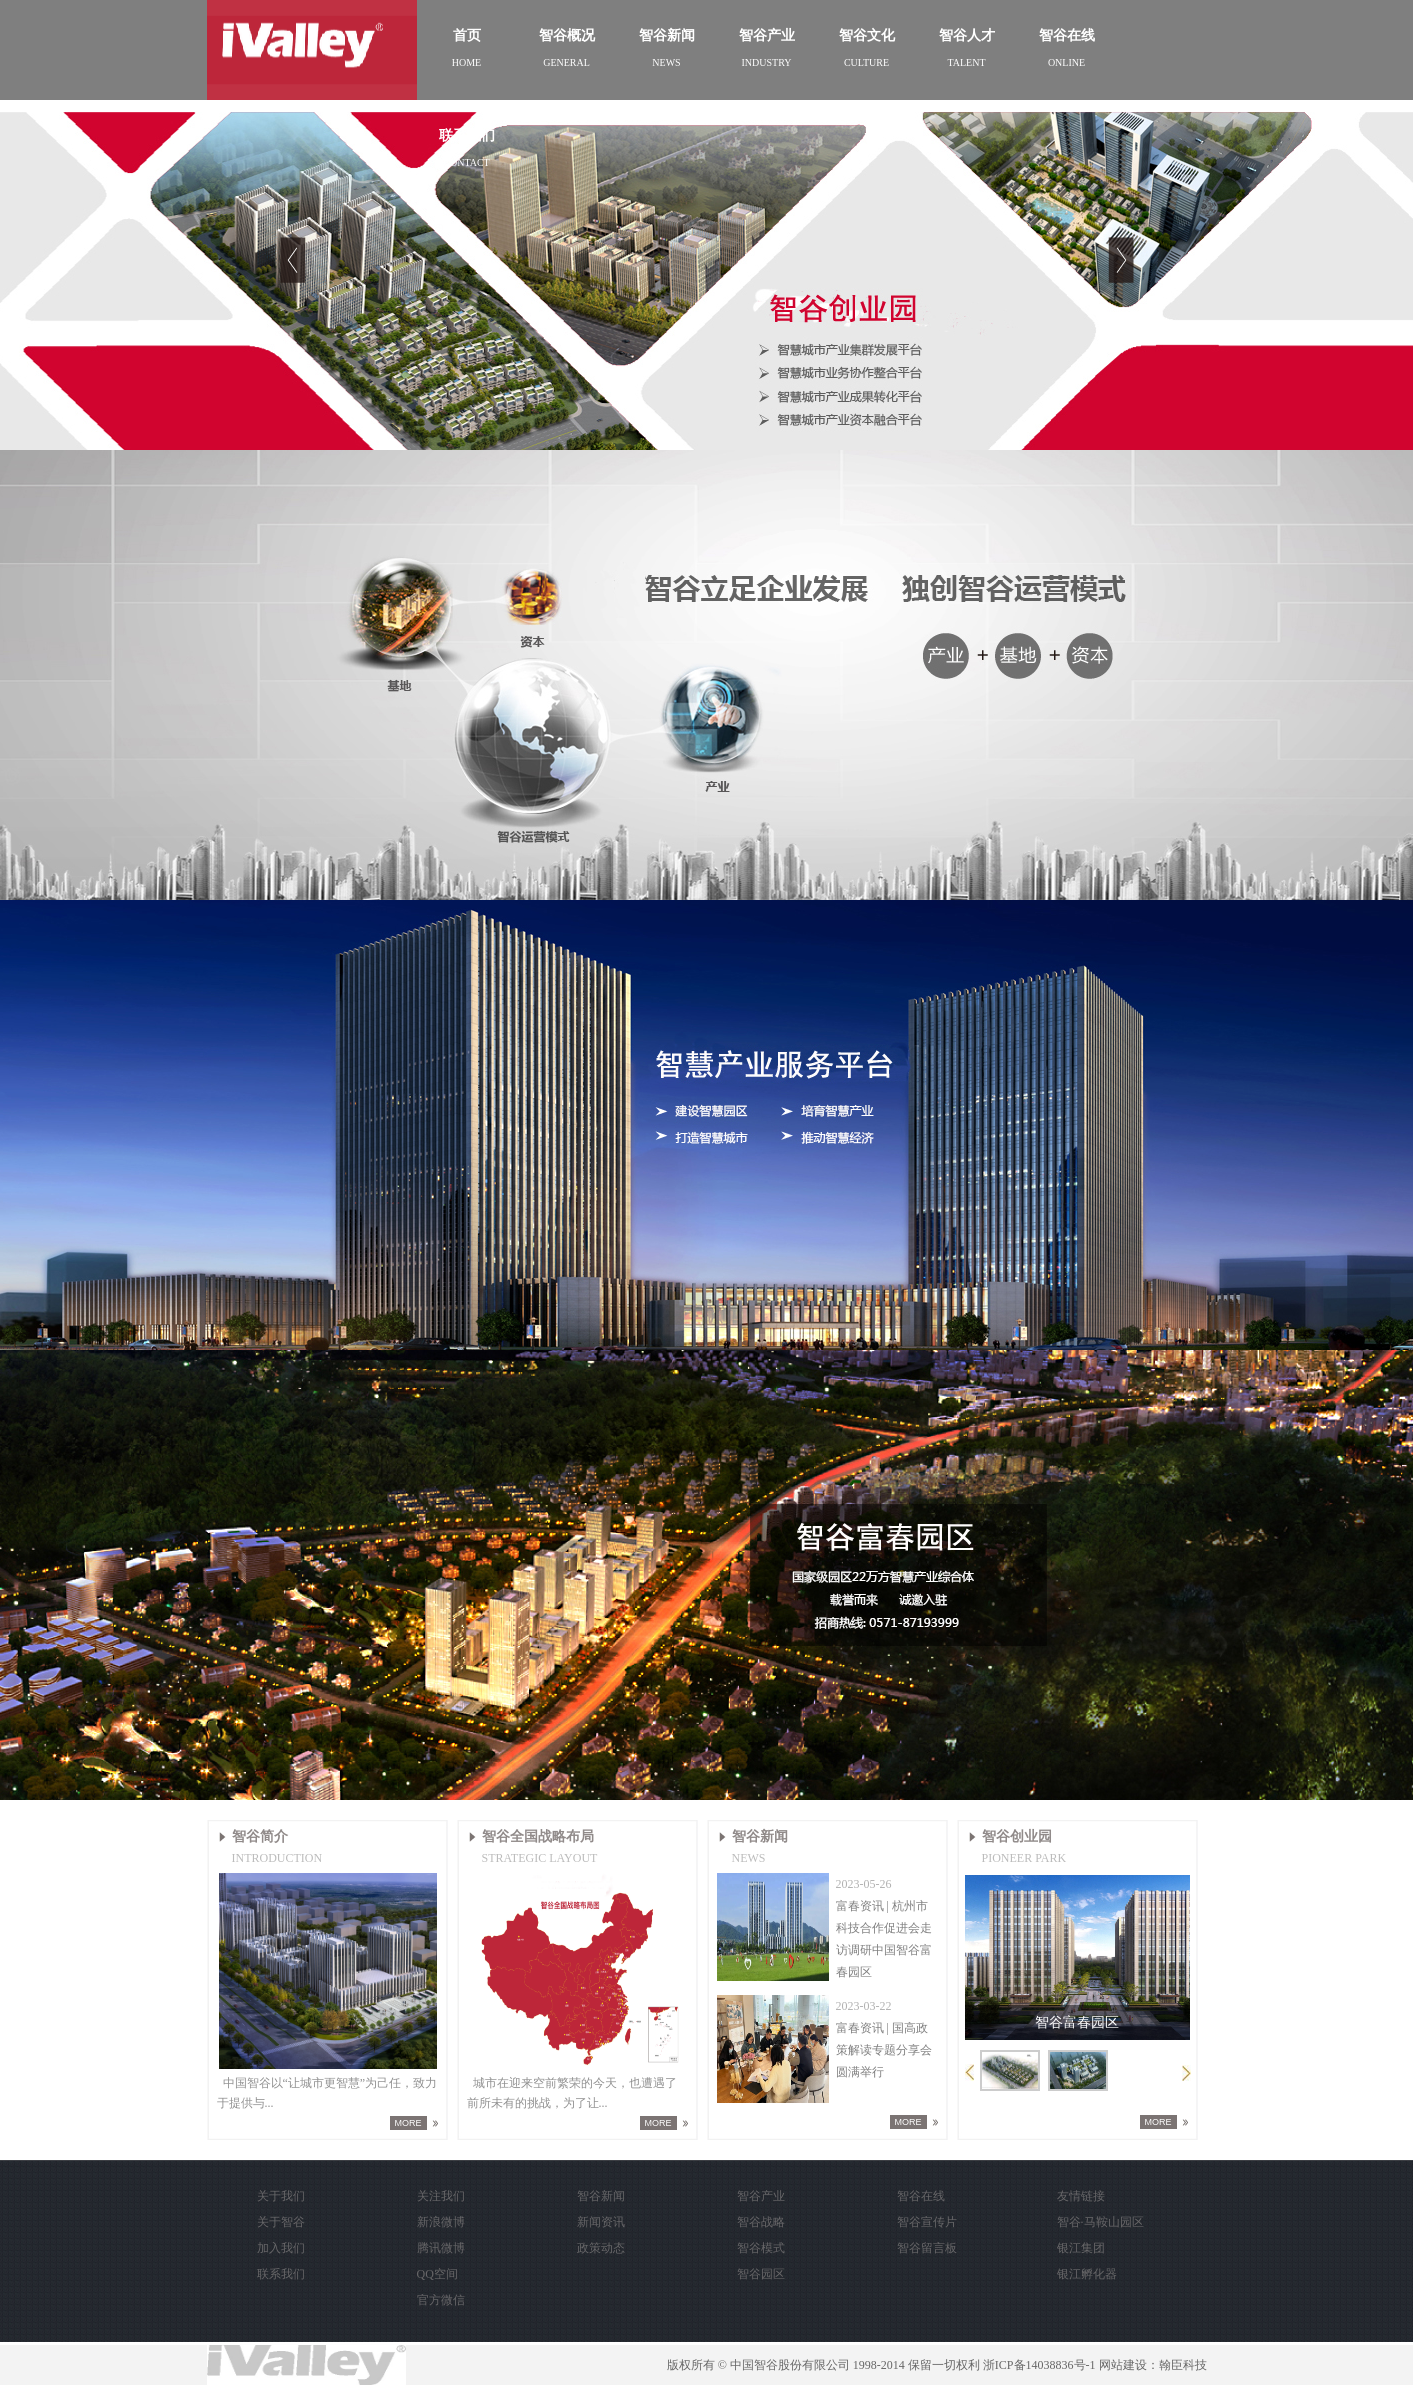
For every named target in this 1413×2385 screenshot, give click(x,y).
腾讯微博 (441, 2248)
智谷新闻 (601, 2196)
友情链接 (1081, 2196)
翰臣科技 (1183, 2365)
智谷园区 (761, 2274)
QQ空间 (437, 2274)
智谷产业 (761, 2196)
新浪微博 (441, 2222)
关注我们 (441, 2196)
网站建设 (1123, 2365)
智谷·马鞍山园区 (1100, 2222)
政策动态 (601, 2248)
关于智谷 (281, 2222)
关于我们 (281, 2196)
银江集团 (1081, 2248)
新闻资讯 (601, 2222)
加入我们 (281, 2248)
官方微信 (441, 2300)
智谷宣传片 (927, 2222)
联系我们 (281, 2274)
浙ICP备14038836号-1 (1039, 2365)
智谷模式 (761, 2248)
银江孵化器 (1087, 2274)
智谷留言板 (927, 2248)
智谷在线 (921, 2196)
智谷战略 (761, 2222)
